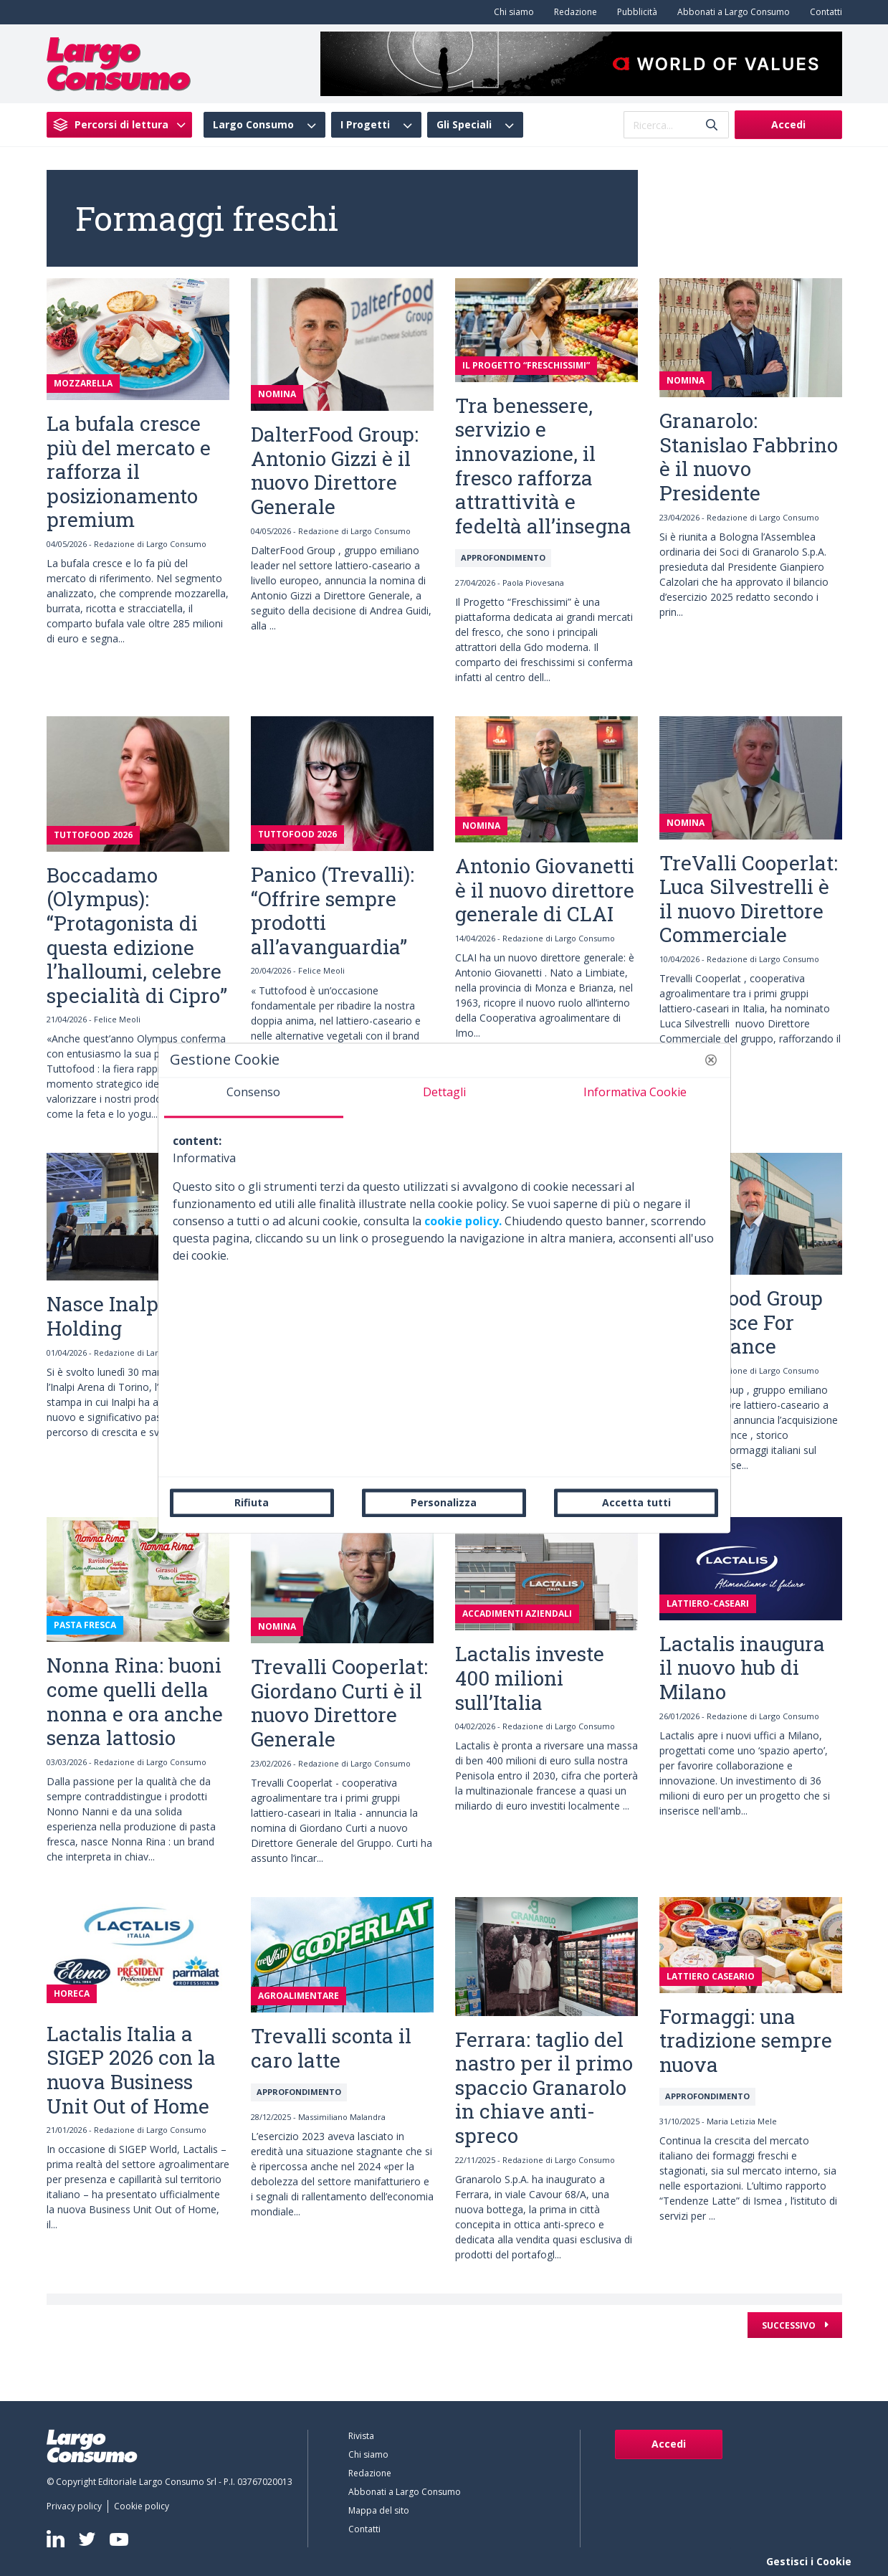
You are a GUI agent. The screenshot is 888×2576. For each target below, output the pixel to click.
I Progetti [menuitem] (365, 124)
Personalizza (444, 1502)
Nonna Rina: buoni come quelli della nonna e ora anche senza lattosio (135, 1701)
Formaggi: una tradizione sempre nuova (745, 2040)
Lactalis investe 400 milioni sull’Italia (529, 1677)
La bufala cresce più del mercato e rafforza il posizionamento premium (129, 471)
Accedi (788, 124)
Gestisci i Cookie (808, 2561)
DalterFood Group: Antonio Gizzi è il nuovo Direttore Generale (335, 470)
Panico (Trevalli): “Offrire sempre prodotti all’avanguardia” (332, 910)
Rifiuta (251, 1502)
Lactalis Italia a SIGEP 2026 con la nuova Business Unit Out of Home (131, 2069)
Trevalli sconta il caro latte (331, 2048)
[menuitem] (511, 12)
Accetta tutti (636, 1502)
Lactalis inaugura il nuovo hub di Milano (742, 1667)
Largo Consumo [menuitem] (253, 124)
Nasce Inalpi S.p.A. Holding (135, 1316)
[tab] (253, 1098)
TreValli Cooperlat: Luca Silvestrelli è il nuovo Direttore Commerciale (748, 899)
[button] (711, 1059)
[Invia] (711, 125)
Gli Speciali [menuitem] (464, 124)
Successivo (790, 2325)
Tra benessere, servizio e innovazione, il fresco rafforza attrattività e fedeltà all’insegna (543, 465)
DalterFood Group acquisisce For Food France (741, 1322)
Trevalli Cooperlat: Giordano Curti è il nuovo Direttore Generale (339, 1702)
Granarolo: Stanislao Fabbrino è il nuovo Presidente (748, 456)
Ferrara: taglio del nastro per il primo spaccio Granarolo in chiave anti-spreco (544, 2087)
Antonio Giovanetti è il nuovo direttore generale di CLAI (544, 889)
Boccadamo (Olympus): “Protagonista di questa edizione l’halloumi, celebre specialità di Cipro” (137, 935)
